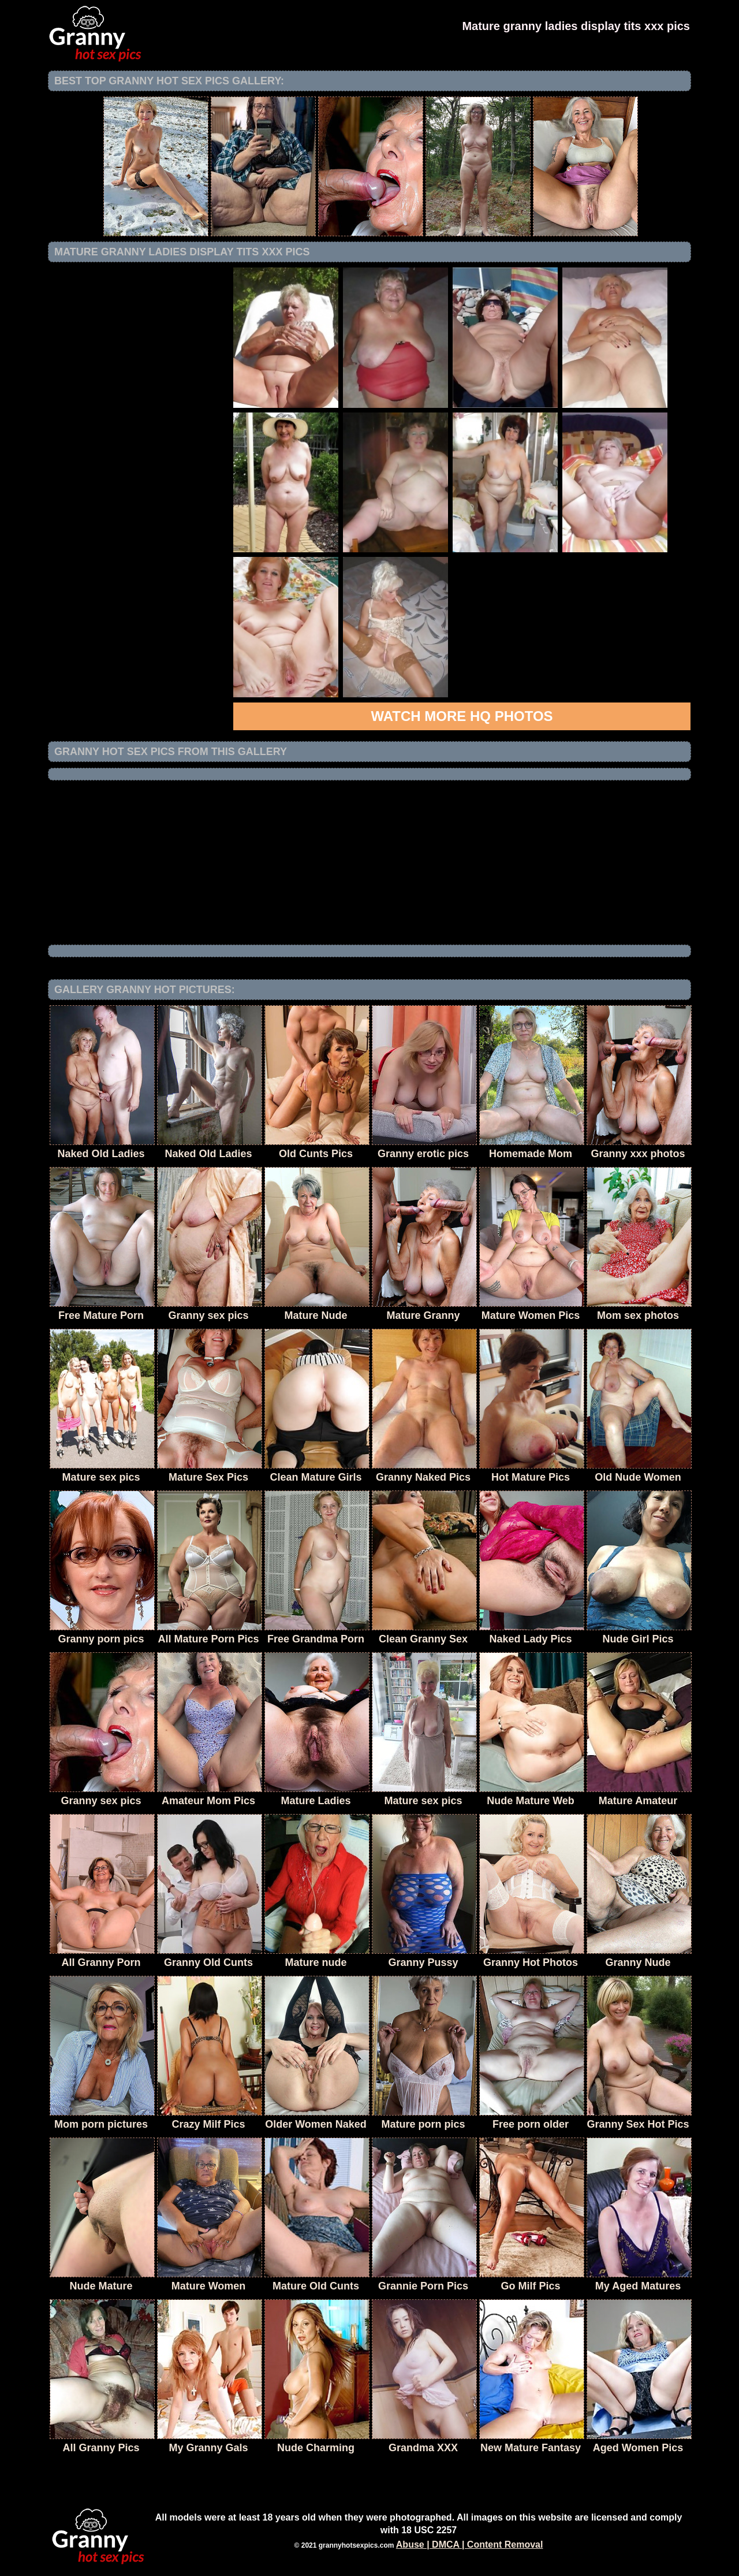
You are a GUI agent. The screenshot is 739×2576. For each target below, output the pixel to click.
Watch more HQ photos (462, 716)
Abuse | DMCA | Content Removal (469, 2544)
